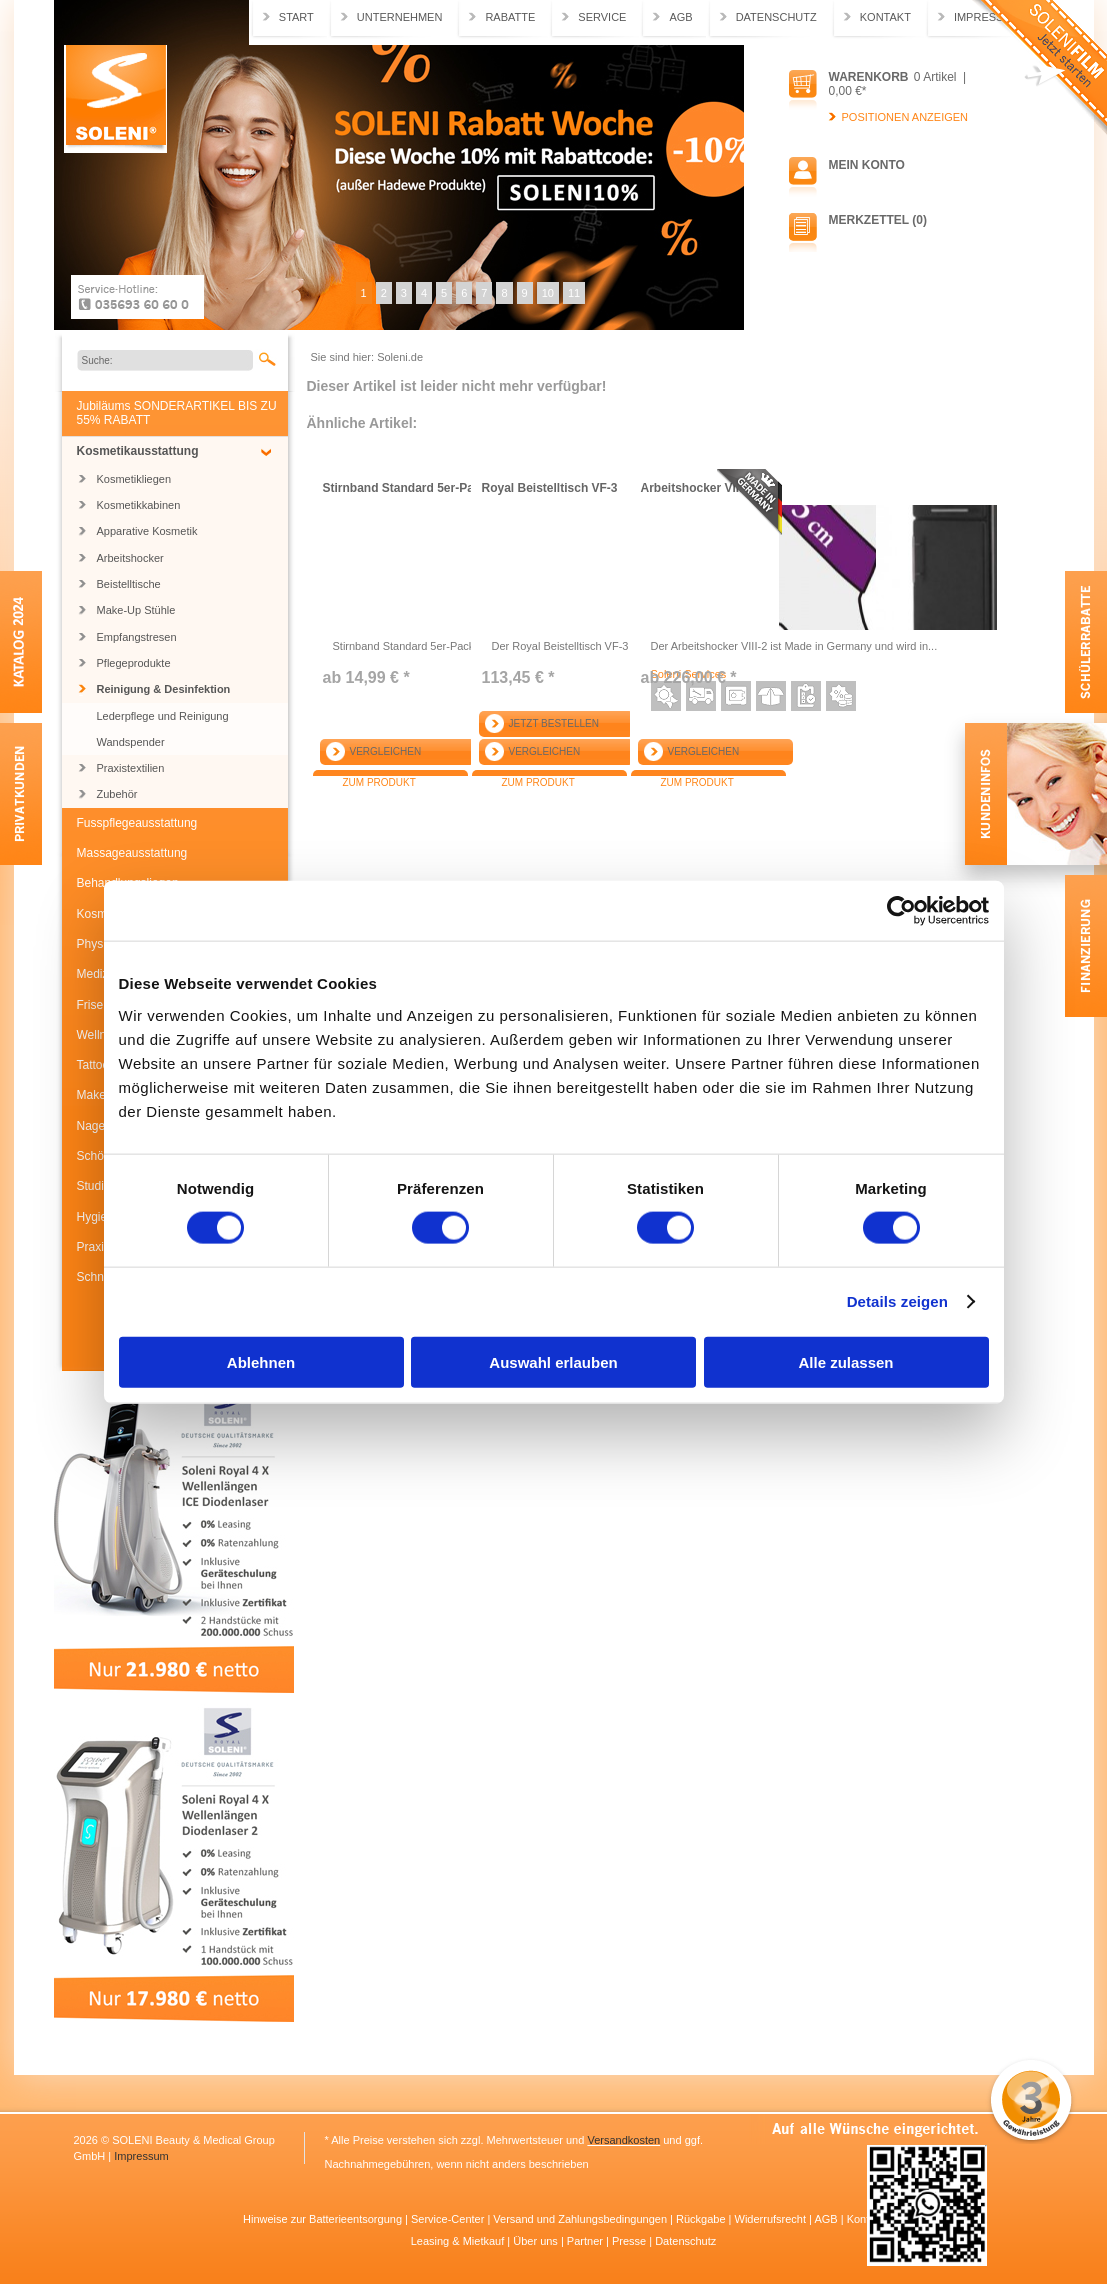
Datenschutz (776, 17)
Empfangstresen (137, 637)
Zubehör (117, 794)
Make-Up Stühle (136, 610)
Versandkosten (623, 2140)
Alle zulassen (845, 1361)
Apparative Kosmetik (147, 531)
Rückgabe (702, 2219)
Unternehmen (400, 17)
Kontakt (885, 17)
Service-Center (449, 2219)
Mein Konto (867, 165)
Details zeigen (897, 1301)
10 (548, 293)
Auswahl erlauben (553, 1361)
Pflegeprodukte (134, 663)
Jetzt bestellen (554, 723)
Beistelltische (129, 584)
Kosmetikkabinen (139, 505)
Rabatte (510, 17)
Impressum (141, 2156)
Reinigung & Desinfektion (164, 689)
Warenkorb (869, 77)
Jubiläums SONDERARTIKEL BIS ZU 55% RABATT (177, 413)
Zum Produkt (379, 782)
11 (574, 293)
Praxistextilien (131, 768)
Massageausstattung (132, 853)
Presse (630, 2241)
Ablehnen (261, 1361)
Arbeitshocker (130, 558)
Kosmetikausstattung (138, 451)
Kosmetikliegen (134, 479)
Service (602, 17)
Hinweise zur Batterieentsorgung (324, 2219)
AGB (680, 17)
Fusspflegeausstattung (137, 823)
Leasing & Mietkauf (459, 2241)
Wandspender (131, 742)
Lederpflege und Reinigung (163, 716)
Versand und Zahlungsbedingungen (581, 2219)
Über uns (537, 2241)
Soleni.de (115, 99)
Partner (586, 2241)
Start (296, 17)
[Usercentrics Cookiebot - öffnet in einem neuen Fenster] (901, 911)
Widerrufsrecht (772, 2219)
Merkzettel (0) (878, 220)
